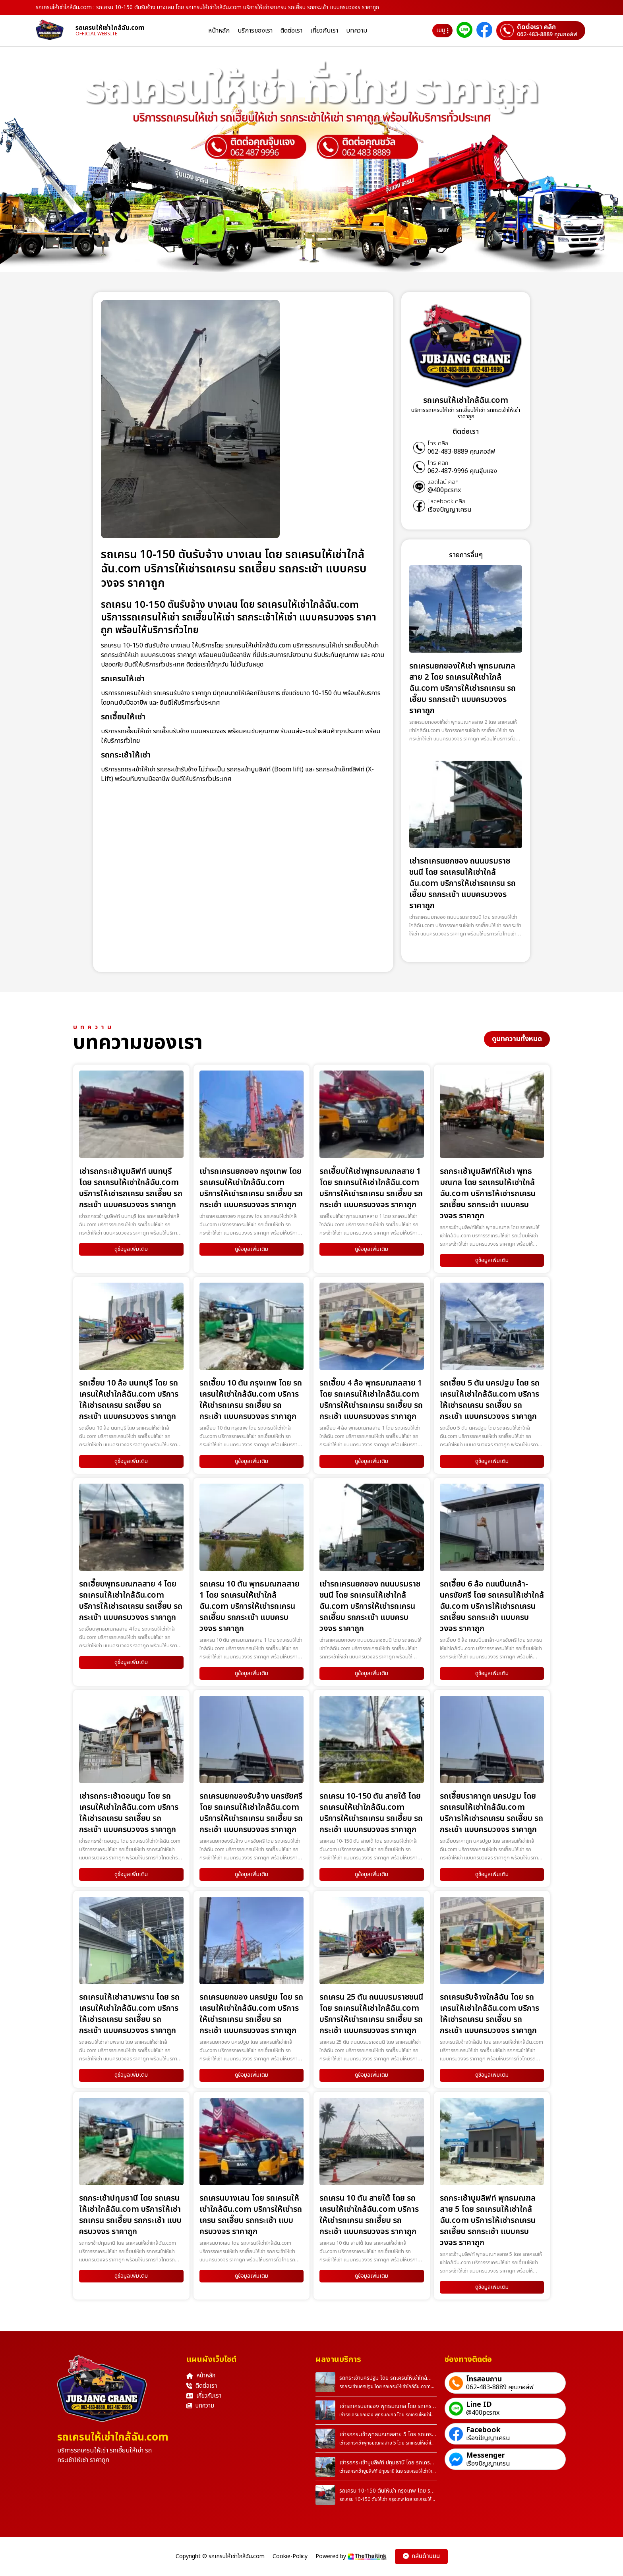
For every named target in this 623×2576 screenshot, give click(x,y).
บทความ (356, 30)
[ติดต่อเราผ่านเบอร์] (540, 30)
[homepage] (55, 30)
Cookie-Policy (290, 2556)
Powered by (351, 2556)
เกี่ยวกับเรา (324, 30)
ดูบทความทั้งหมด (517, 1039)
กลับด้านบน (421, 2556)
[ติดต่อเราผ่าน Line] (464, 30)
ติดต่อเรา (291, 30)
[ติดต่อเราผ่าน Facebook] (484, 30)
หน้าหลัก (219, 30)
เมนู (442, 30)
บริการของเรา (255, 30)
